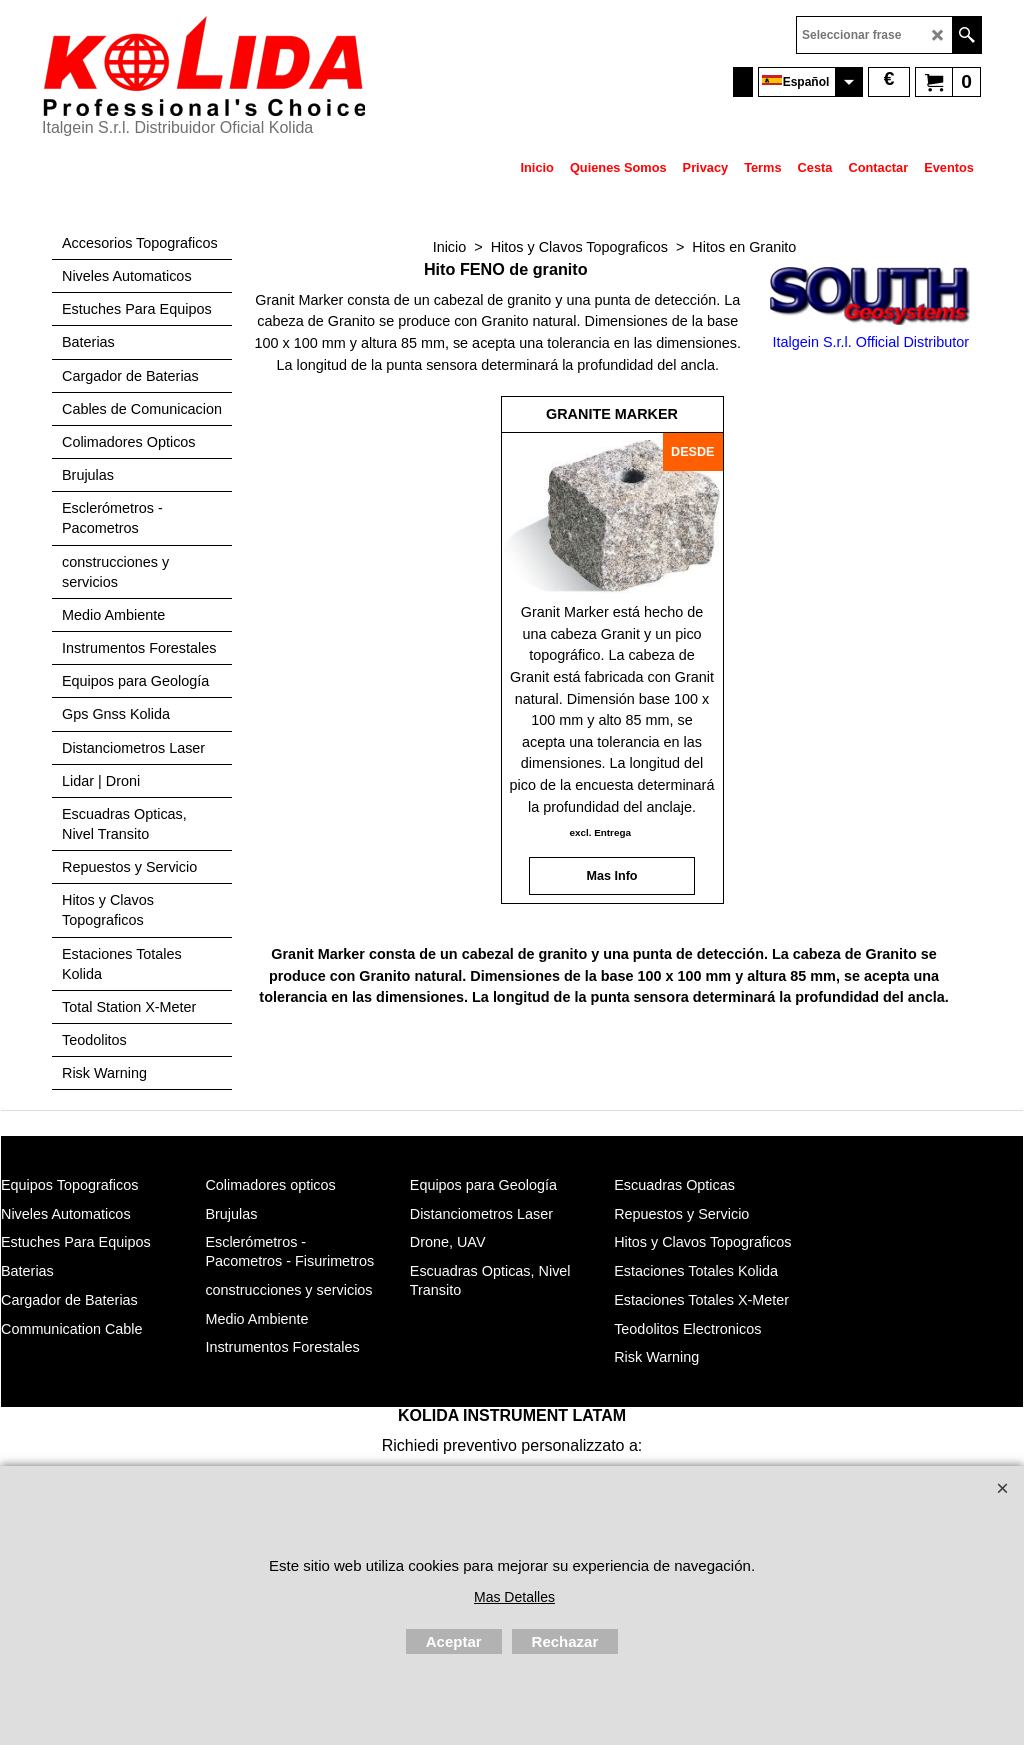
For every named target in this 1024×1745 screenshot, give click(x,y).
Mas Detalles (514, 1597)
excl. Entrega (599, 832)
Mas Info (611, 876)
